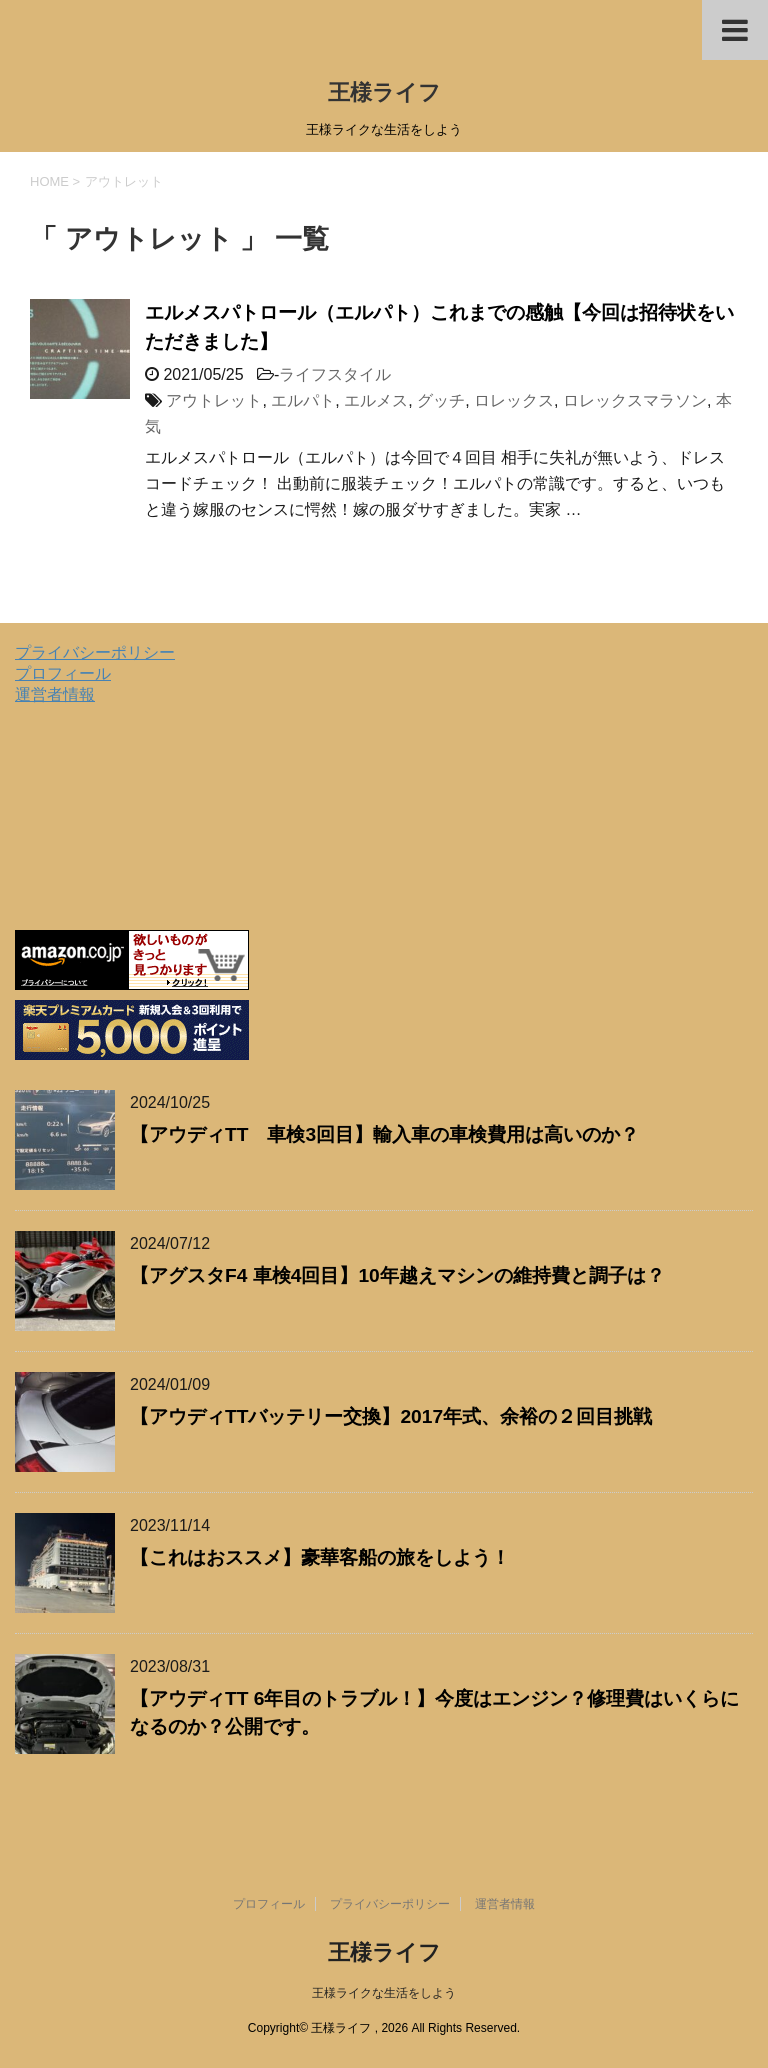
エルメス (376, 400)
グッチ (441, 400)
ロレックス (514, 400)
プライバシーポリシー (95, 652)
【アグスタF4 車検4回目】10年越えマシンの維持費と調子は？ (397, 1275)
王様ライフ (384, 92)
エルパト (303, 400)
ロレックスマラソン (635, 400)
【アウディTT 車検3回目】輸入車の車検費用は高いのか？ (384, 1134)
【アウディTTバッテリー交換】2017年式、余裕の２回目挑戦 (391, 1416)
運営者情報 (55, 694)
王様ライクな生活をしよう (384, 1993)
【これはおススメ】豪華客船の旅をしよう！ (320, 1557)
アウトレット (214, 400)
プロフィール (63, 673)
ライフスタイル (335, 374)
